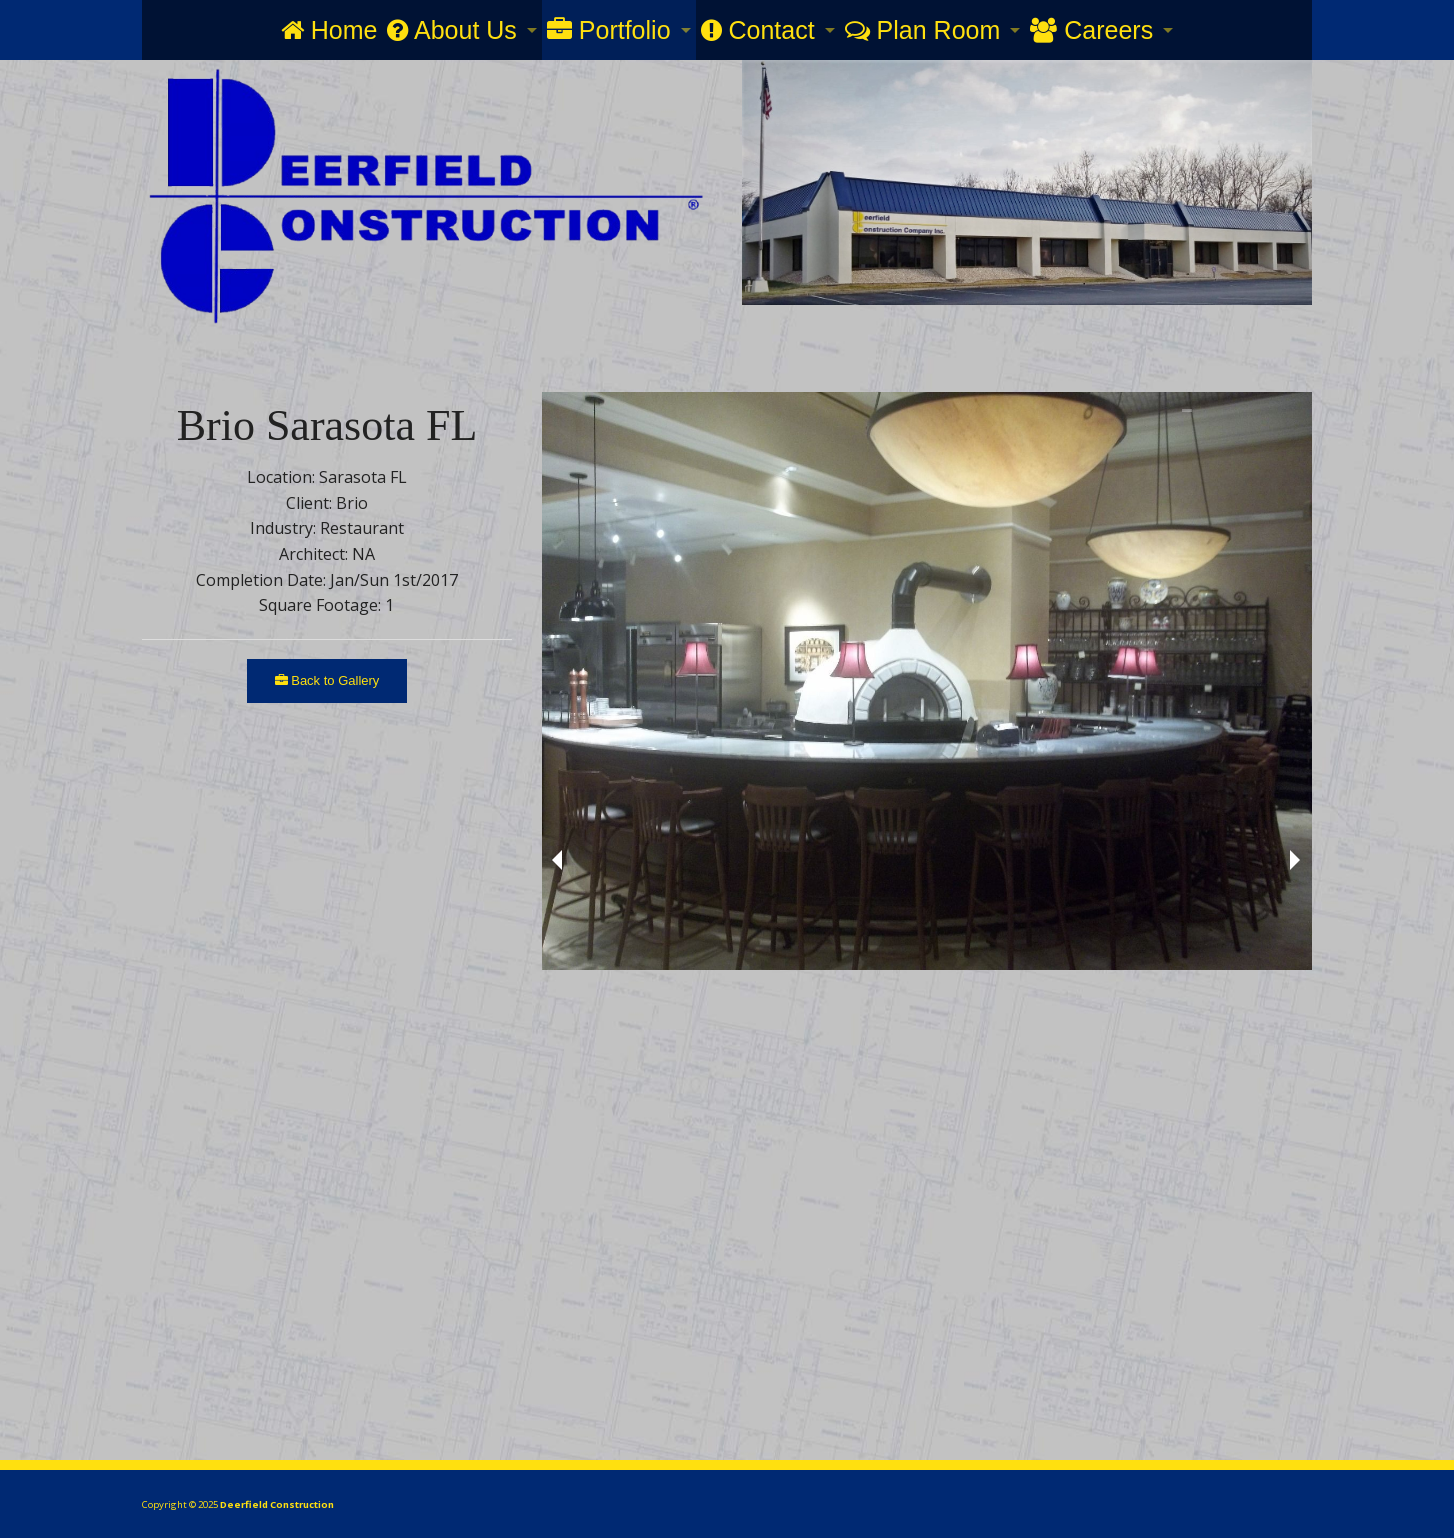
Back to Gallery (327, 680)
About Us (451, 30)
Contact (758, 30)
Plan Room (923, 30)
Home (329, 30)
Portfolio (609, 30)
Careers (1091, 30)
